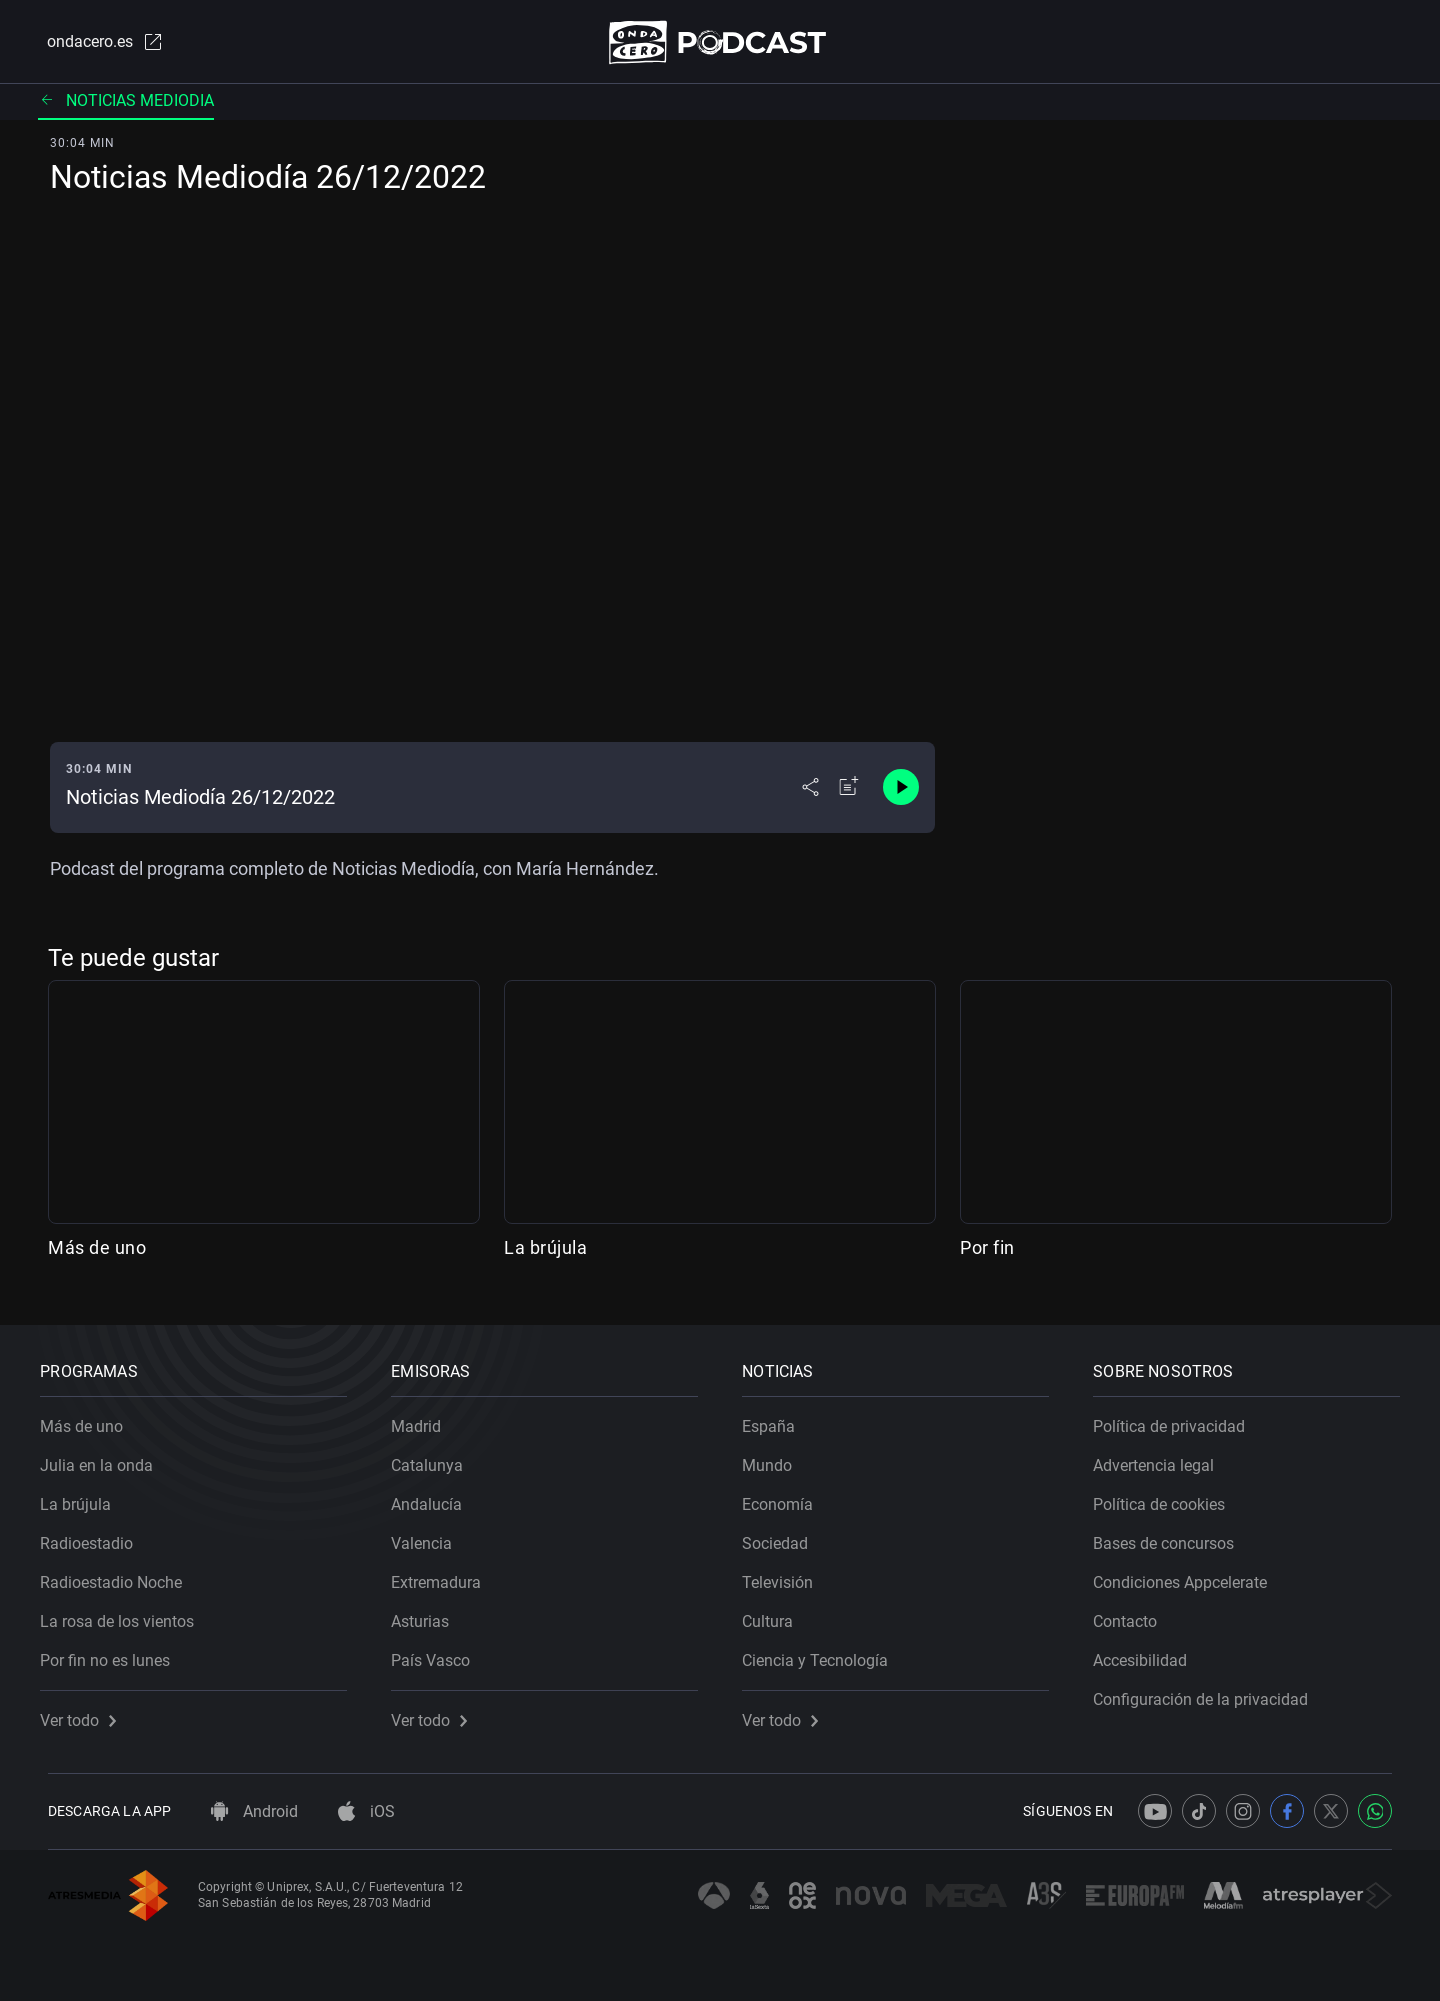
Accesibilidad (1148, 1653)
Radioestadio (94, 1536)
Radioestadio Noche (119, 1575)
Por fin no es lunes (113, 1653)
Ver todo (86, 1713)
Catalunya (435, 1458)
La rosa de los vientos (125, 1614)
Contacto (1133, 1614)
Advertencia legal (1161, 1458)
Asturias (428, 1614)
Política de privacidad (1177, 1419)
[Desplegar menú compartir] (810, 792)
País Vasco (438, 1653)
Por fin (987, 1251)
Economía (785, 1497)
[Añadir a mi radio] (849, 792)
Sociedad (783, 1536)
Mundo (775, 1458)
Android (254, 1811)
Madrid (424, 1419)
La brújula (545, 1251)
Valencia (429, 1536)
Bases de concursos (1171, 1536)
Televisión (785, 1575)
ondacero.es (96, 44)
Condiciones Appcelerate (1188, 1575)
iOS (366, 1811)
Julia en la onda (104, 1458)
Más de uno (97, 1251)
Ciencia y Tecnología (823, 1653)
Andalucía (434, 1497)
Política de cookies (1167, 1497)
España (776, 1419)
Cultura (775, 1614)
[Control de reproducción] (901, 792)
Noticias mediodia (126, 104)
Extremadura (444, 1575)
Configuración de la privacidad (1208, 1692)
